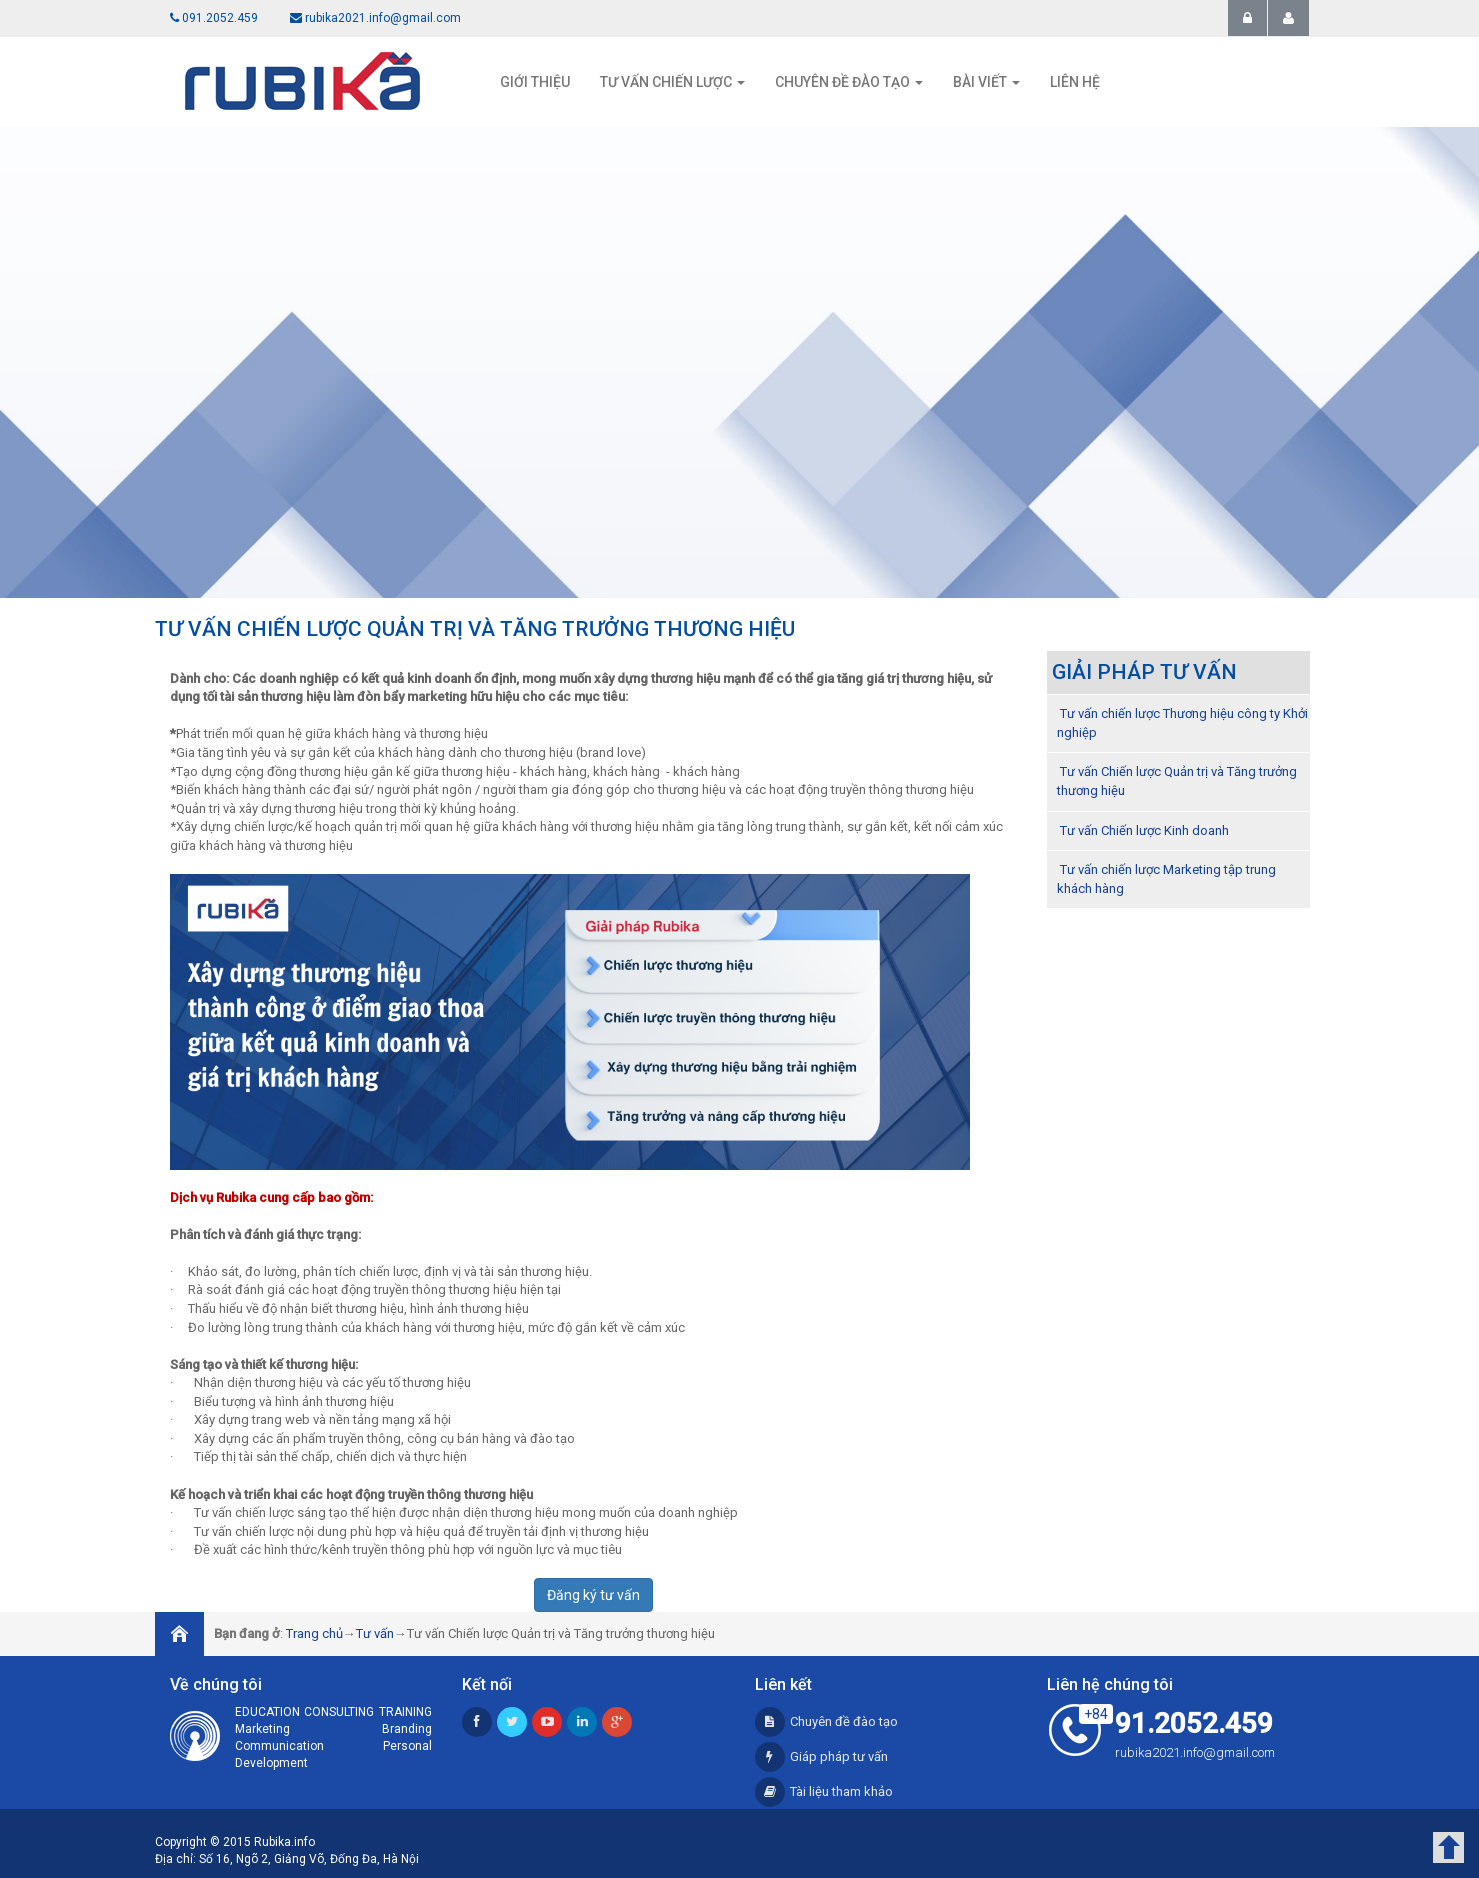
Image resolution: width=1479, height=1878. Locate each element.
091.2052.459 (214, 18)
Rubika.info (284, 1842)
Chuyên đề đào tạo (826, 1721)
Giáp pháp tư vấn (821, 1756)
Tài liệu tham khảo (824, 1791)
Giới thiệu (535, 82)
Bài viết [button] (986, 82)
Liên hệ (1075, 82)
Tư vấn (375, 1633)
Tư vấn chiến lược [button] (672, 82)
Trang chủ (314, 1633)
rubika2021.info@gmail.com (375, 18)
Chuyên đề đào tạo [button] (849, 82)
